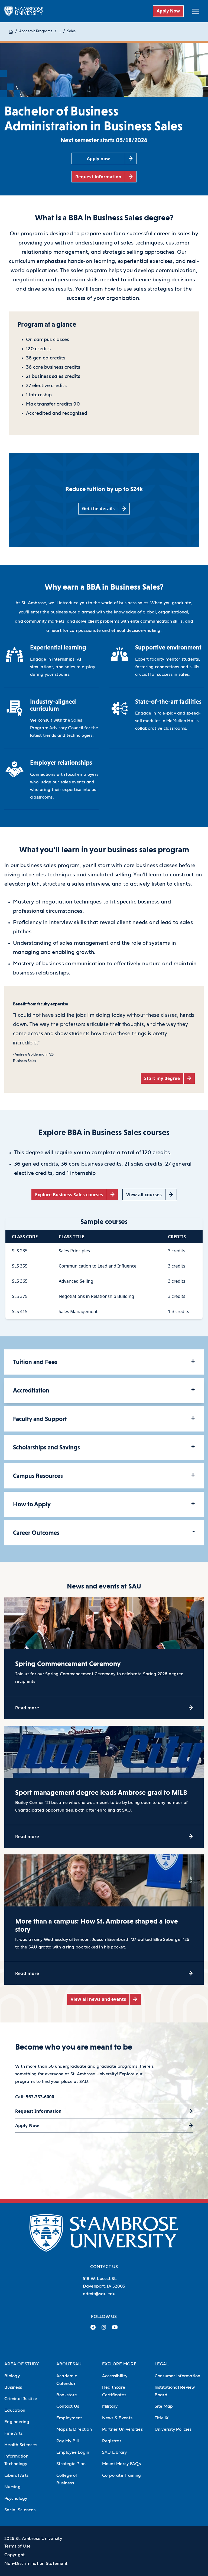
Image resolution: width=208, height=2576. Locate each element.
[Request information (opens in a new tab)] (104, 176)
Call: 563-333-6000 (34, 2097)
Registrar (111, 2441)
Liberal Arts (16, 2475)
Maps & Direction (74, 2429)
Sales (71, 31)
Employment (69, 2418)
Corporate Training (121, 2475)
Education (14, 2410)
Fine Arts (13, 2433)
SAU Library (114, 2452)
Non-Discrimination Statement (35, 2563)
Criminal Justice (20, 2399)
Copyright (14, 2555)
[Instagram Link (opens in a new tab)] (103, 2329)
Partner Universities (122, 2429)
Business (13, 2387)
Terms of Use (17, 2546)
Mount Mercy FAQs (121, 2464)
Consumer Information (177, 2376)
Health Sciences (20, 2445)
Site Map (164, 2406)
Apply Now (168, 11)
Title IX (162, 2418)
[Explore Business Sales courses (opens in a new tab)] (74, 1194)
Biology (12, 2376)
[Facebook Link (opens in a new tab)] (93, 2329)
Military (110, 2406)
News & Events (117, 2418)
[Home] (11, 31)
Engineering (16, 2422)
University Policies (173, 2429)
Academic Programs (35, 31)
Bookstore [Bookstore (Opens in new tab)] (66, 2395)
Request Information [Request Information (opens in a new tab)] (38, 2111)
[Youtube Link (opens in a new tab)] (114, 2329)
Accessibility (114, 2376)
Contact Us (67, 2406)
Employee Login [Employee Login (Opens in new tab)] (72, 2452)
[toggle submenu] (196, 11)
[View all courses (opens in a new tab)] (149, 1194)
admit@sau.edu (99, 2294)
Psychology (15, 2498)
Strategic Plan (71, 2464)
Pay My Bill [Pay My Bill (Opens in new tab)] (67, 2441)
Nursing (12, 2487)
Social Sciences (19, 2510)
